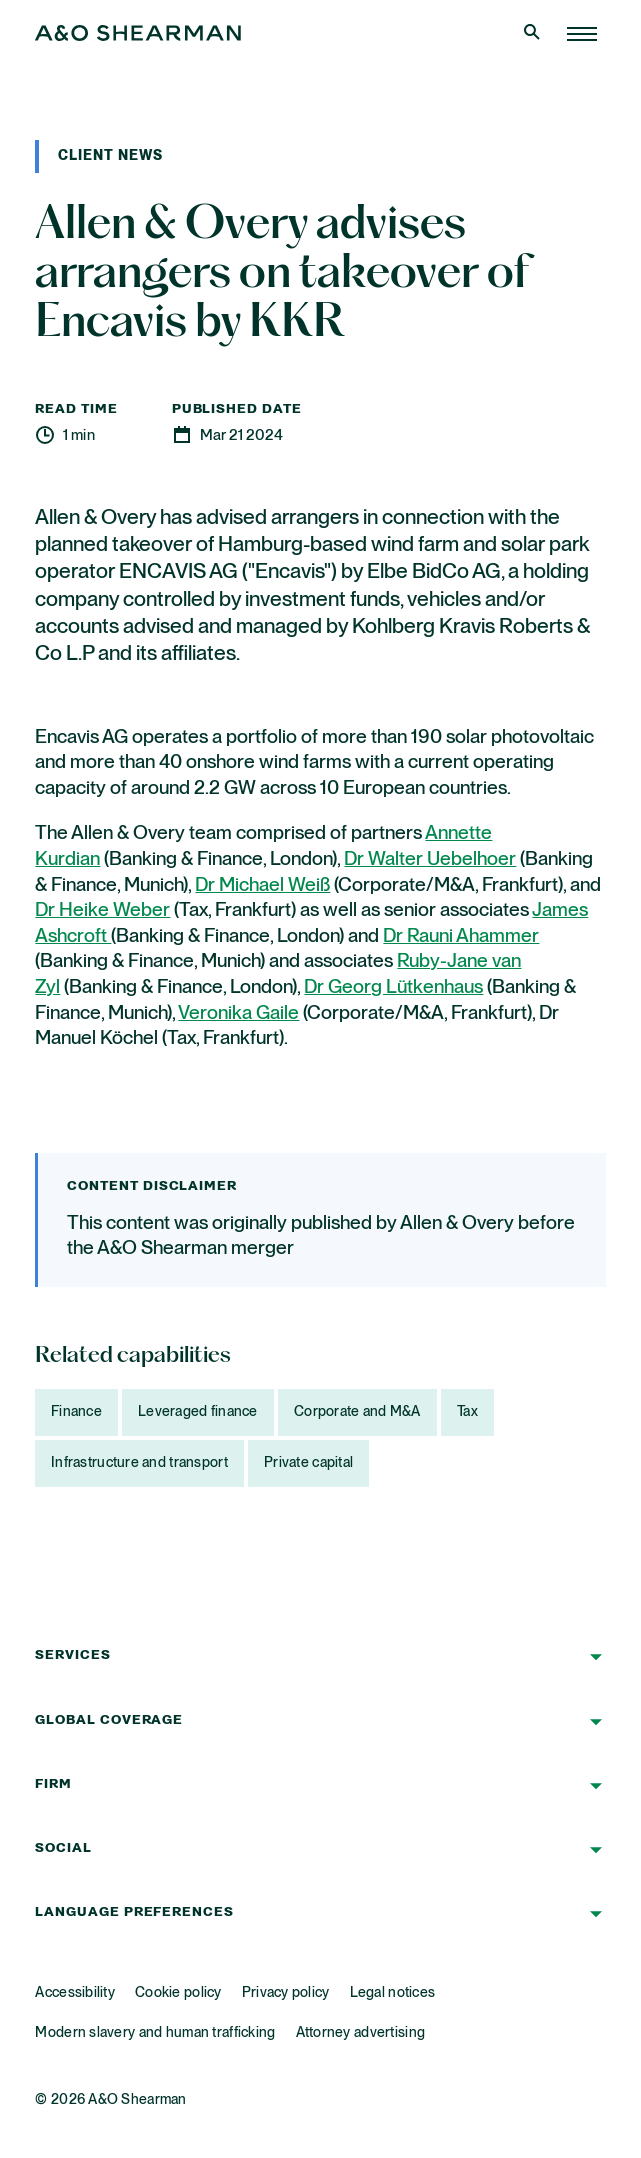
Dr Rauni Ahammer (461, 936)
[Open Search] (534, 34)
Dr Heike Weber (102, 910)
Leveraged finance (198, 1412)
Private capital (308, 1463)
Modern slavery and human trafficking (155, 2033)
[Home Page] (582, 34)
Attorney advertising (361, 2033)
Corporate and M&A (357, 1412)
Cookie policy (178, 1993)
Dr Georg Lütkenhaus (393, 987)
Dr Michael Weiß (262, 885)
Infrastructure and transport (139, 1463)
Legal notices (393, 1993)
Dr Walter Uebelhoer (430, 859)
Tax (467, 1412)
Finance (76, 1412)
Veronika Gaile (238, 1013)
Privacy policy (286, 1993)
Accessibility (75, 1993)
